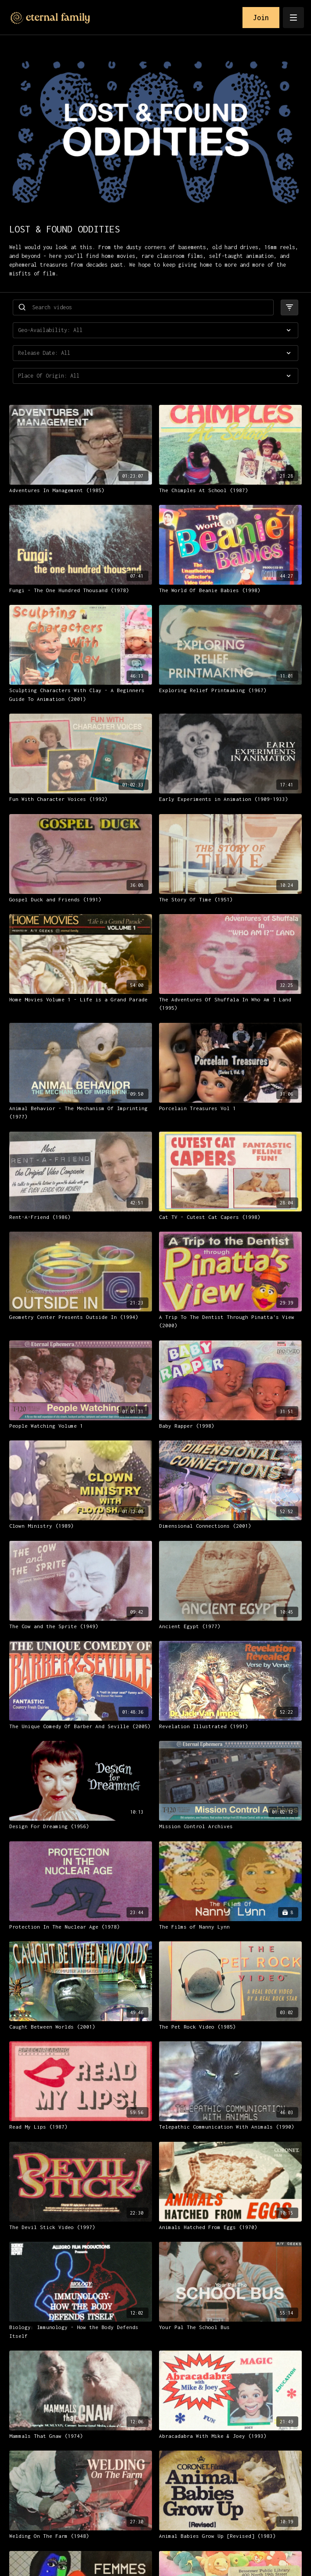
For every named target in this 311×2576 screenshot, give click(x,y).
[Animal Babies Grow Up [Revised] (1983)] (230, 2536)
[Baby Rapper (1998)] (230, 1426)
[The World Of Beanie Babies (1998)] (230, 590)
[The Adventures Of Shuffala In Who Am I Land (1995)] (230, 1003)
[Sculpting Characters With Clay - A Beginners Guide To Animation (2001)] (80, 694)
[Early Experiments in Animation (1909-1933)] (230, 799)
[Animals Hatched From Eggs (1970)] (230, 2227)
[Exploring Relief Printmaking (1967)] (230, 690)
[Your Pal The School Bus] (230, 2327)
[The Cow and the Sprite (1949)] (80, 1626)
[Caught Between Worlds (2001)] (80, 2026)
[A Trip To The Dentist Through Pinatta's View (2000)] (230, 1321)
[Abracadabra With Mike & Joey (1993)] (230, 2436)
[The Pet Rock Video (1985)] (230, 2026)
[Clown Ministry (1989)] (80, 1526)
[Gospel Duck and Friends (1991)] (80, 899)
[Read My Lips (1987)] (80, 2126)
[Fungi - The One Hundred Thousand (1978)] (80, 590)
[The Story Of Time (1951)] (230, 899)
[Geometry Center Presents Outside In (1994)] (80, 1317)
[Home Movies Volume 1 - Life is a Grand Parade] (80, 999)
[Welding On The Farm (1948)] (80, 2536)
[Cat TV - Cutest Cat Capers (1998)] (230, 1217)
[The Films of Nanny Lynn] (230, 1926)
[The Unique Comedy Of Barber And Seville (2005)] (80, 1726)
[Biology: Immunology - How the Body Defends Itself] (80, 2331)
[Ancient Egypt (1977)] (230, 1626)
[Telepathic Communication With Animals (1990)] (230, 2126)
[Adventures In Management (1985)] (80, 490)
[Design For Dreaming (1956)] (80, 1826)
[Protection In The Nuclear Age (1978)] (80, 1926)
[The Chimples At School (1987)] (230, 490)
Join (261, 17)
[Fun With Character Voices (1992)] (80, 799)
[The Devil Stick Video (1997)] (80, 2227)
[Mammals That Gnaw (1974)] (80, 2436)
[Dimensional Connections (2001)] (230, 1526)
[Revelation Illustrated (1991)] (230, 1726)
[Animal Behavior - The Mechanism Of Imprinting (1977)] (80, 1112)
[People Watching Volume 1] (80, 1426)
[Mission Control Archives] (230, 1826)
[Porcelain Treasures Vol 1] (230, 1108)
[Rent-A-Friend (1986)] (80, 1217)
